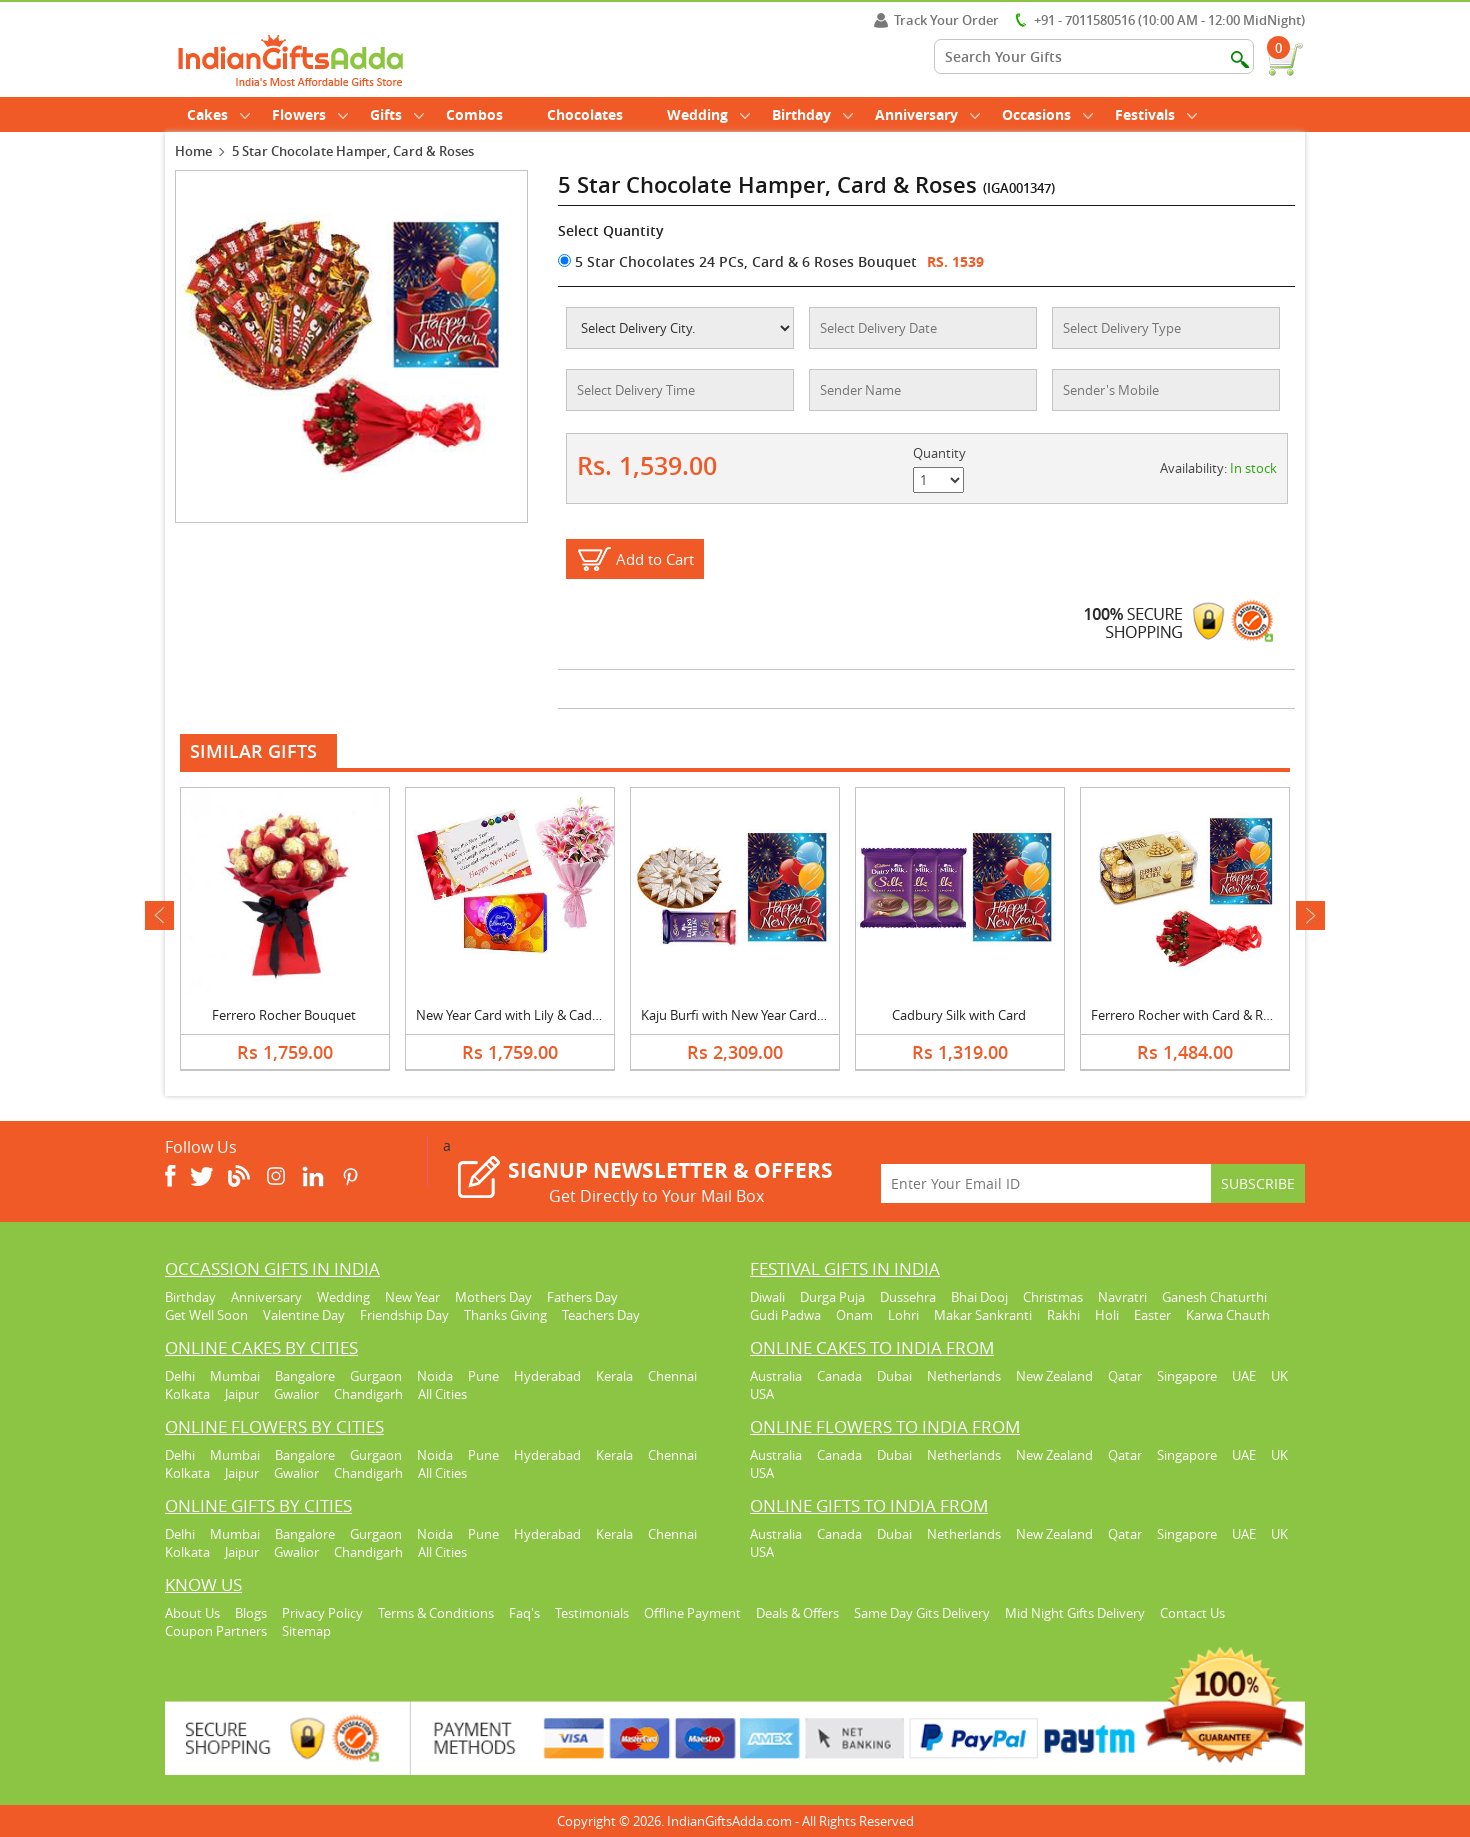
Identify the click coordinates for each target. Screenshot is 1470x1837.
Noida (435, 1376)
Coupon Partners (216, 1631)
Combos (474, 114)
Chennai (672, 1376)
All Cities (442, 1394)
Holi (1107, 1315)
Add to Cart (655, 559)
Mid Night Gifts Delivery (1075, 1613)
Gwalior (296, 1394)
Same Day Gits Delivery (922, 1613)
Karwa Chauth (1228, 1315)
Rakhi (1063, 1315)
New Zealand (1054, 1376)
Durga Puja (832, 1297)
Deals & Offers (797, 1613)
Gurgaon (376, 1376)
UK (1279, 1376)
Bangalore (305, 1376)
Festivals (1156, 114)
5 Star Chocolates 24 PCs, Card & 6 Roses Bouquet (737, 261)
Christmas (1053, 1297)
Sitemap (306, 1631)
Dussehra (908, 1297)
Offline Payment (692, 1613)
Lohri (903, 1315)
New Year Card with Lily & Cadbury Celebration (554, 1015)
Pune (483, 1376)
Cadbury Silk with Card (959, 1015)
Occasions (1047, 114)
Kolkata (187, 1394)
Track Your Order (936, 20)
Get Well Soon (206, 1315)
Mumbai (235, 1376)
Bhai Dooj (979, 1297)
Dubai (894, 1376)
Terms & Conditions (436, 1613)
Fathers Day (582, 1297)
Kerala (614, 1376)
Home (193, 151)
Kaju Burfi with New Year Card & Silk (746, 1015)
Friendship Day (404, 1315)
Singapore (1187, 1376)
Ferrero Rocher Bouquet (284, 1015)
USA (762, 1394)
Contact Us (1192, 1613)
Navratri (1122, 1297)
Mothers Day (493, 1297)
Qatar (1125, 1376)
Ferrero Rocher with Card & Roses (1190, 1015)
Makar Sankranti (983, 1315)
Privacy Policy (322, 1613)
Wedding (708, 114)
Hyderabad (547, 1376)
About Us (192, 1613)
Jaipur (242, 1394)
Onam (854, 1315)
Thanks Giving (505, 1315)
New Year (412, 1297)
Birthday (812, 114)
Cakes (218, 114)
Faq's (524, 1613)
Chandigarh (368, 1394)
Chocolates (585, 114)
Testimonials (592, 1613)
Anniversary (927, 114)
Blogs (251, 1613)
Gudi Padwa (785, 1315)
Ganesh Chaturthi (1214, 1297)
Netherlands (964, 1376)
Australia (776, 1376)
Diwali (767, 1297)
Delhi (180, 1376)
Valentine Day (304, 1315)
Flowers (310, 114)
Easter (1152, 1315)
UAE (1244, 1376)
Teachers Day (601, 1315)
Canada (839, 1376)
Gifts (397, 114)
